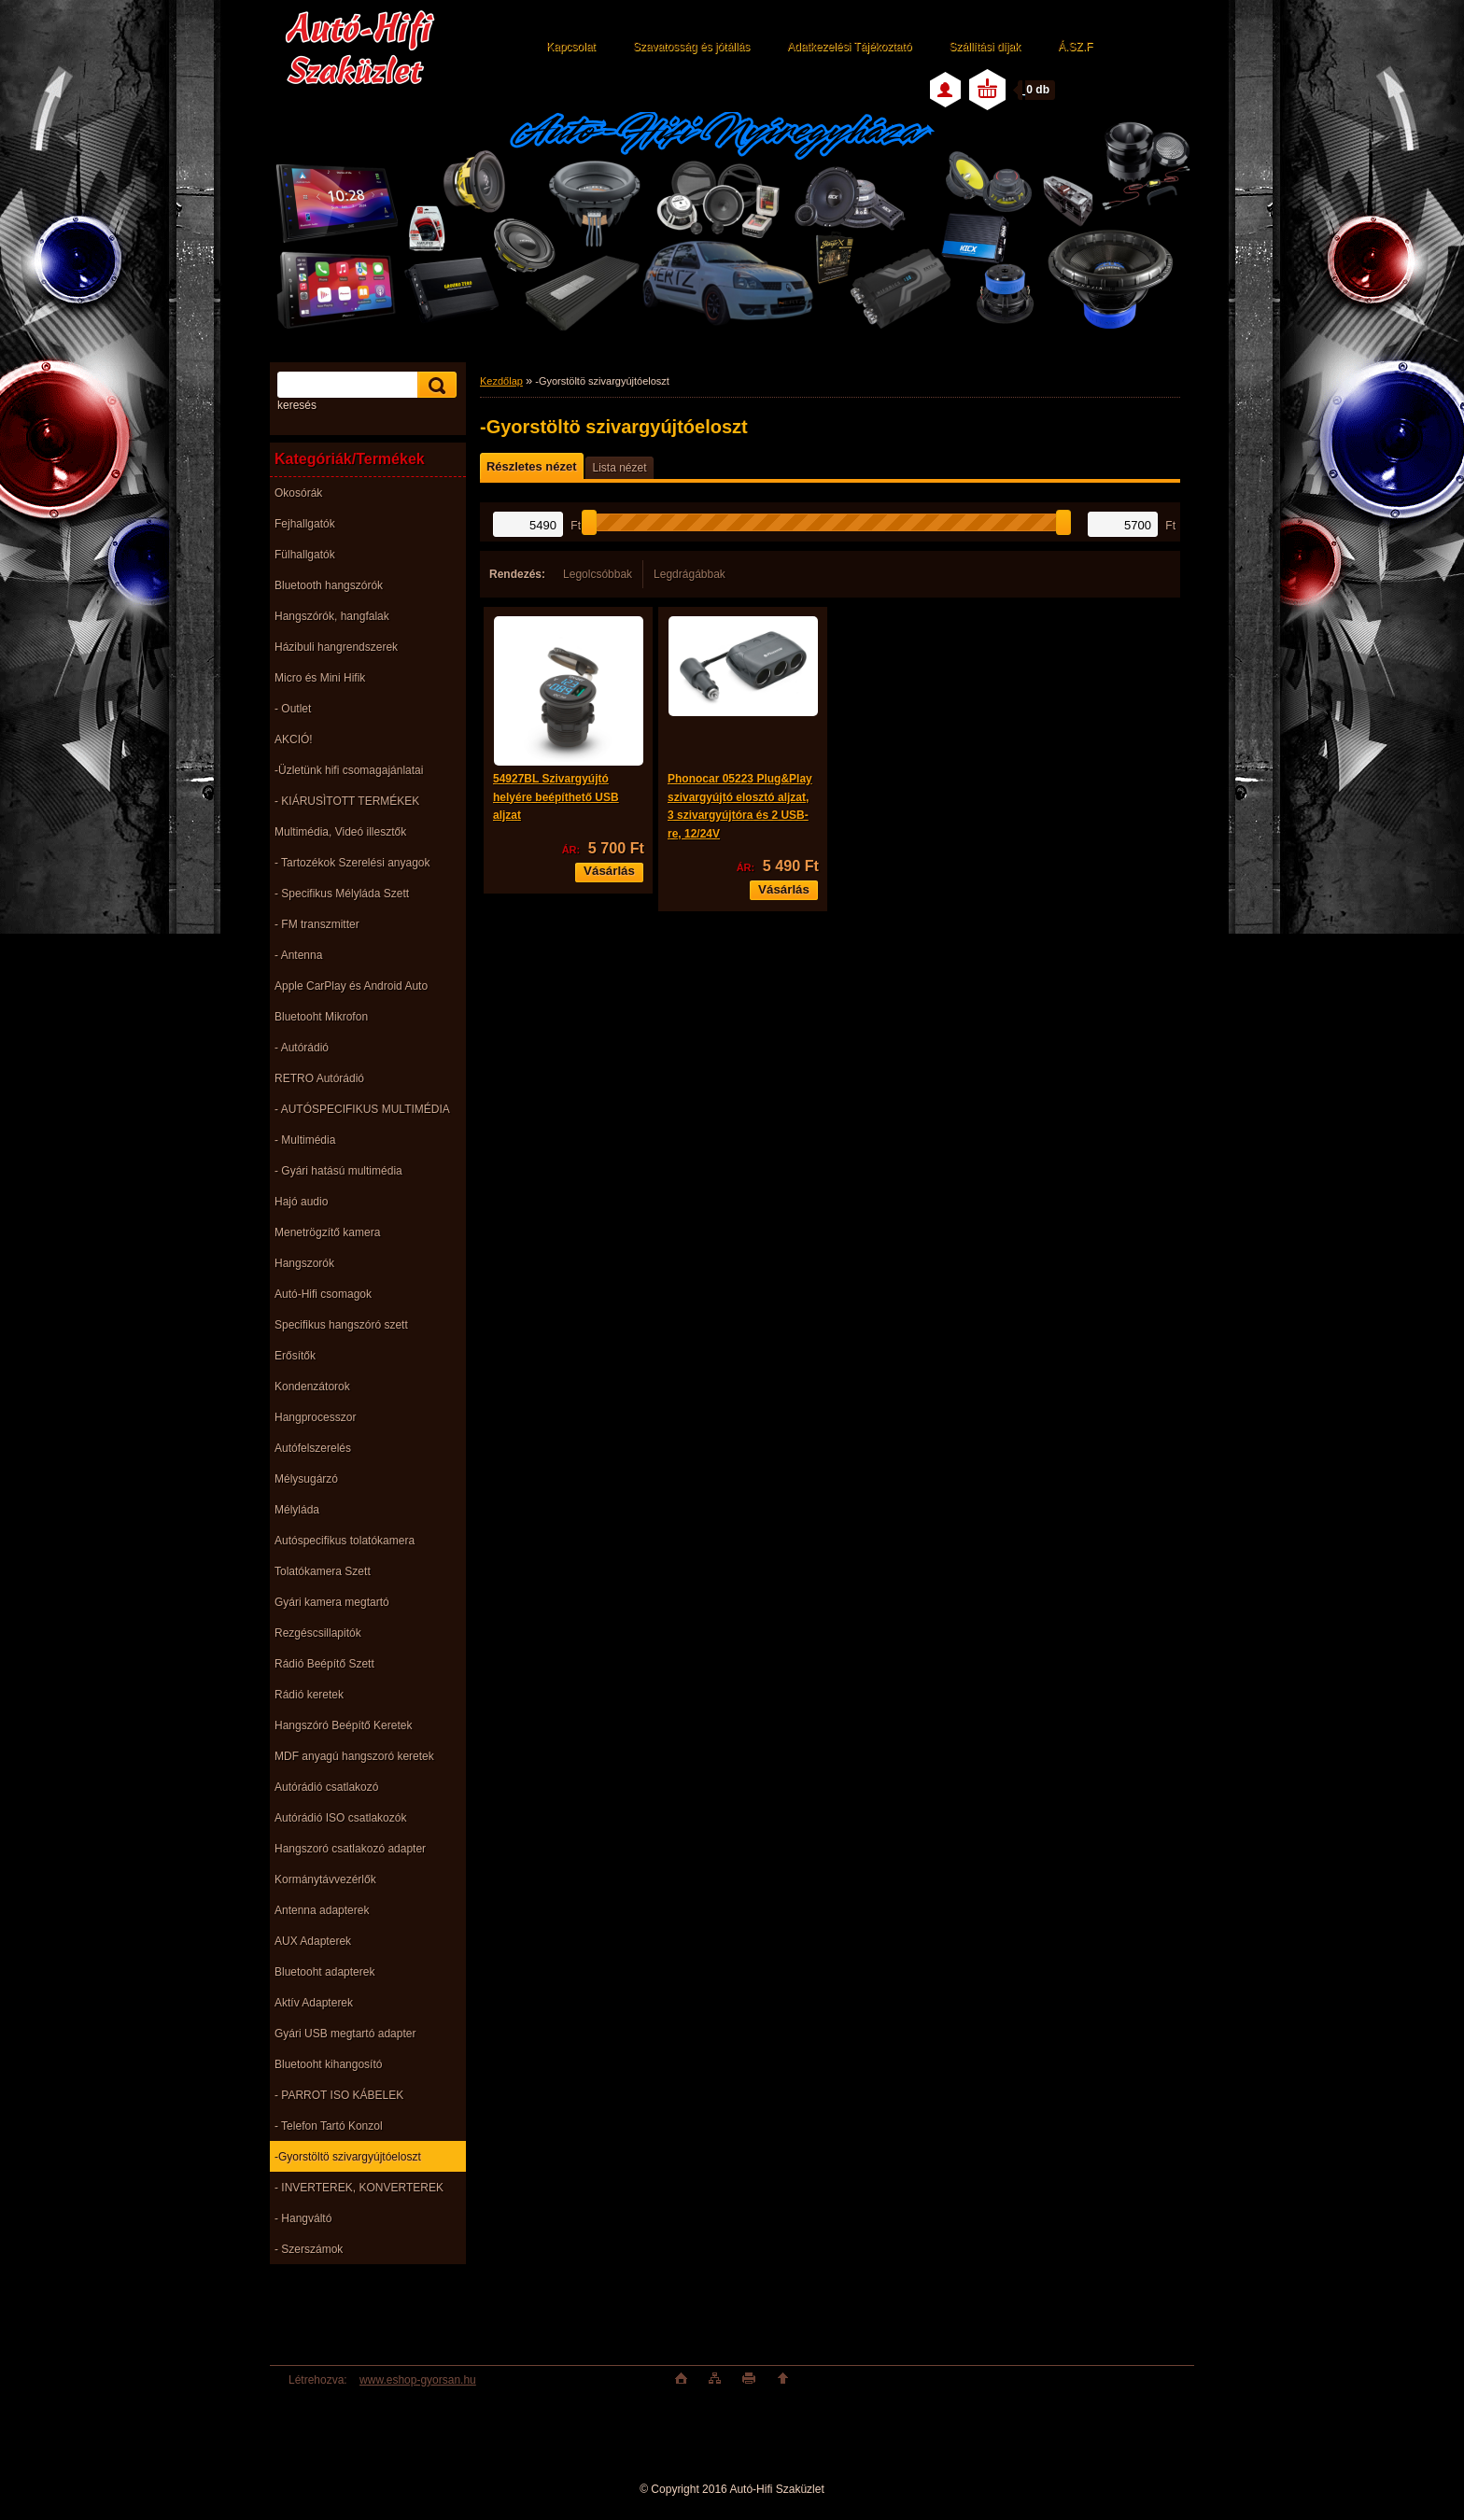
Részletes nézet (531, 466)
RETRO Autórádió (319, 1078)
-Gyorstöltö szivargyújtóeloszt (347, 2156)
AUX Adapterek (312, 1941)
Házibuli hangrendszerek (336, 647)
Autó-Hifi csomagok (323, 1294)
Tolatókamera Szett (322, 1571)
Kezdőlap (501, 381)
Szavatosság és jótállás (691, 46)
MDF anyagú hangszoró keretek (354, 1756)
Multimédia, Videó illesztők (340, 831)
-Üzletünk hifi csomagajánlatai (348, 770)
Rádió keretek (309, 1694)
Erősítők (295, 1355)
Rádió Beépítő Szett (324, 1663)
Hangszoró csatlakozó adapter (350, 1848)
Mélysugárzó (306, 1478)
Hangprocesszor (315, 1417)
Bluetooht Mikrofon (321, 1016)
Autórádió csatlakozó (326, 1787)
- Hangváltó (302, 2218)
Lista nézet (619, 467)
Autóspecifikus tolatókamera (344, 1540)
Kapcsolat (571, 46)
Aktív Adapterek (313, 2002)
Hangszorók (304, 1263)
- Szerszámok (308, 2249)
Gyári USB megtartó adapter (344, 2033)
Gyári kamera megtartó (331, 1602)
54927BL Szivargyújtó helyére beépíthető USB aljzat (556, 797)
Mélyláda (296, 1509)
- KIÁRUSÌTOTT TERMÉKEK (346, 801)
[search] (434, 385)
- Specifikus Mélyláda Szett (341, 893)
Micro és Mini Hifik (319, 677)
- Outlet (292, 708)
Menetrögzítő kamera (327, 1232)
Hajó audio (301, 1201)
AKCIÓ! (293, 739)
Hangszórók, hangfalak (331, 616)
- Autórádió (301, 1047)
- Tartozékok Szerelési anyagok (352, 862)
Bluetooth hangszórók (328, 585)
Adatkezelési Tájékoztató (849, 46)
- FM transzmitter (316, 924)
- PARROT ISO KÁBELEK (338, 2095)
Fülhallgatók (304, 554)
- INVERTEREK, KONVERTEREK (358, 2187)
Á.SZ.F (1075, 46)
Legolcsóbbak (597, 574)
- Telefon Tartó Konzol (328, 2126)
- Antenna (298, 955)
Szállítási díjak (985, 46)
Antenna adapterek (321, 1910)
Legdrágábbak (689, 574)
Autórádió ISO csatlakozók (340, 1817)
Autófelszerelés (312, 1448)
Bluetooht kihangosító (328, 2064)
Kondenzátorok (312, 1386)
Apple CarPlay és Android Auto (351, 986)
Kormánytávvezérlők (325, 1879)
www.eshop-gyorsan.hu (417, 2379)
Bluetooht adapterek (324, 1971)
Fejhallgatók (304, 523)
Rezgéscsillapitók (317, 1633)
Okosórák (298, 493)
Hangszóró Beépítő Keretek (343, 1725)
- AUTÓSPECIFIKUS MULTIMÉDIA (362, 1109)
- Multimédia (304, 1140)
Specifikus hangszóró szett (341, 1324)
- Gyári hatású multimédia (338, 1170)
